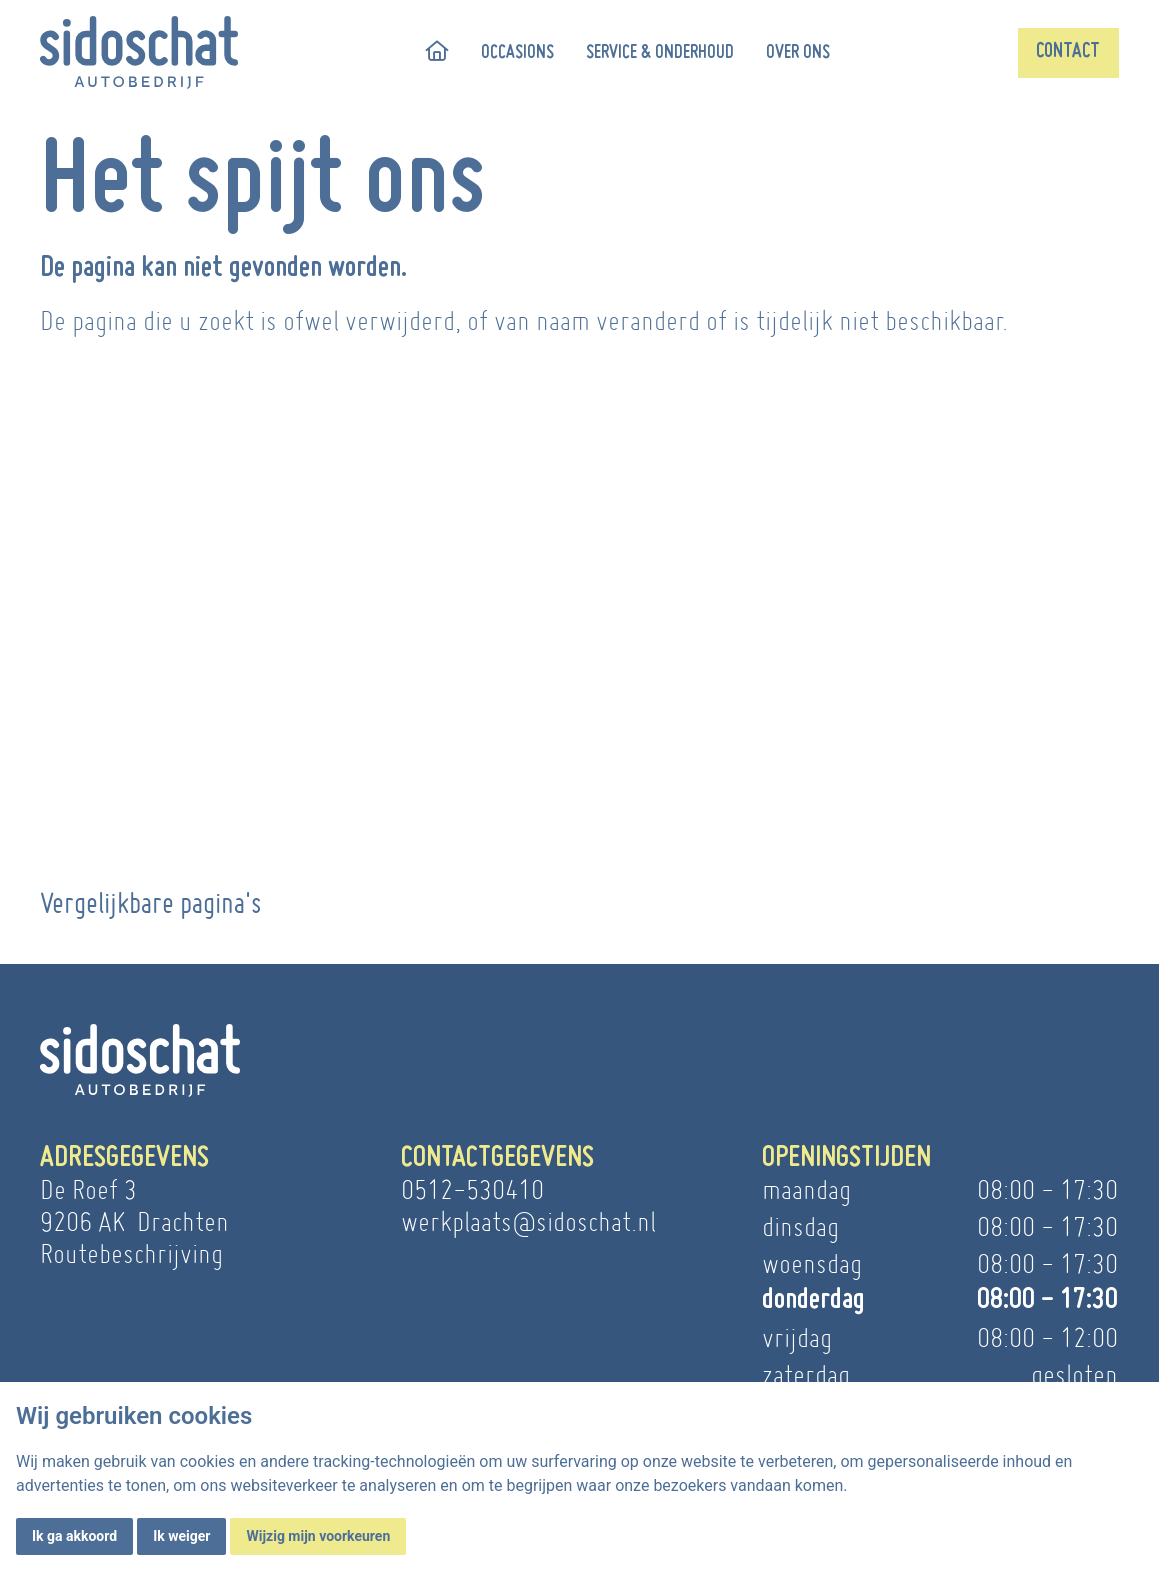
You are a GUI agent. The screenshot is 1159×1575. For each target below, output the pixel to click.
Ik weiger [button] (181, 1536)
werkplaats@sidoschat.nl (528, 1221)
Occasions (517, 53)
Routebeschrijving (131, 1253)
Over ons (798, 53)
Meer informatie (212, 781)
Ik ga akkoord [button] (74, 1536)
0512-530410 (472, 1189)
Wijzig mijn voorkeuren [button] (318, 1536)
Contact (1068, 52)
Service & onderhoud (660, 53)
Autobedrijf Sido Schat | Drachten (212, 736)
